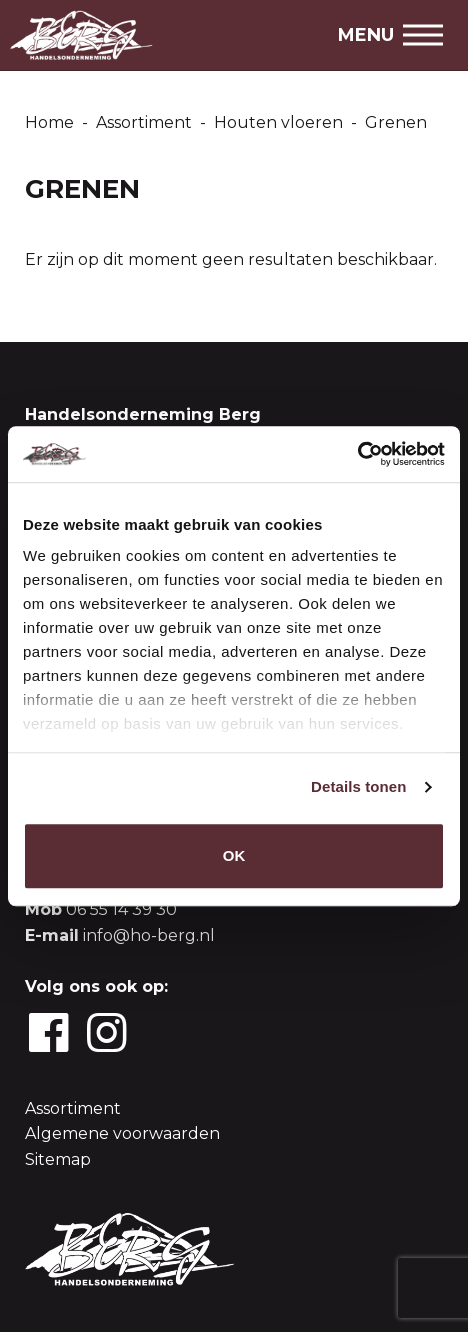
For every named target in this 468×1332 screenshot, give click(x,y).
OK (234, 855)
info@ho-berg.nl (149, 935)
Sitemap (58, 1159)
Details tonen (358, 786)
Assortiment (73, 1108)
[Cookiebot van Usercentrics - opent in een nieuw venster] (357, 454)
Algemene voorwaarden (122, 1133)
